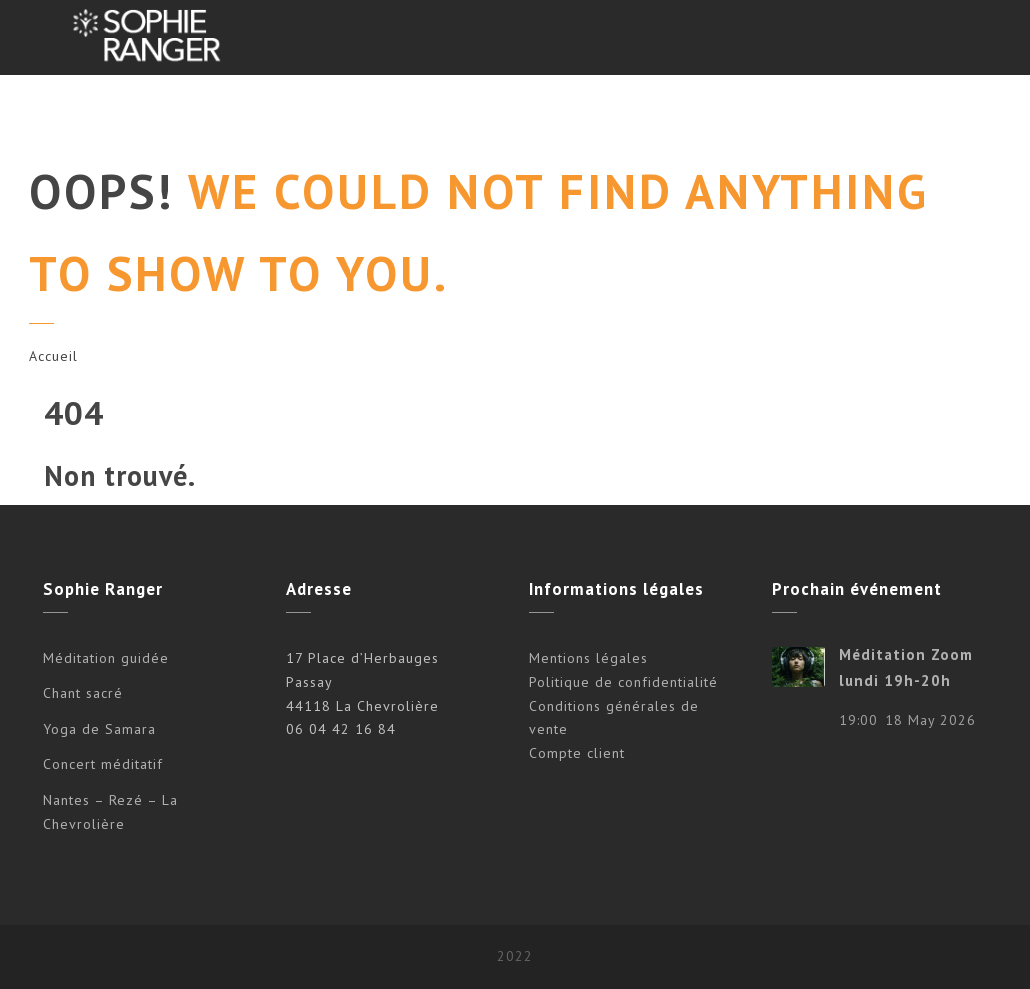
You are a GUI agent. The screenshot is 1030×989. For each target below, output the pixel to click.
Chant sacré (83, 693)
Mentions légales (588, 658)
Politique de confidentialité (623, 682)
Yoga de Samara (99, 729)
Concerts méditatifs (382, 112)
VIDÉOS (768, 112)
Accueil (53, 356)
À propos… (667, 112)
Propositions (224, 112)
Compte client (577, 753)
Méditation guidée (106, 658)
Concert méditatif (103, 764)
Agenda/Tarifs (541, 112)
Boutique (864, 112)
